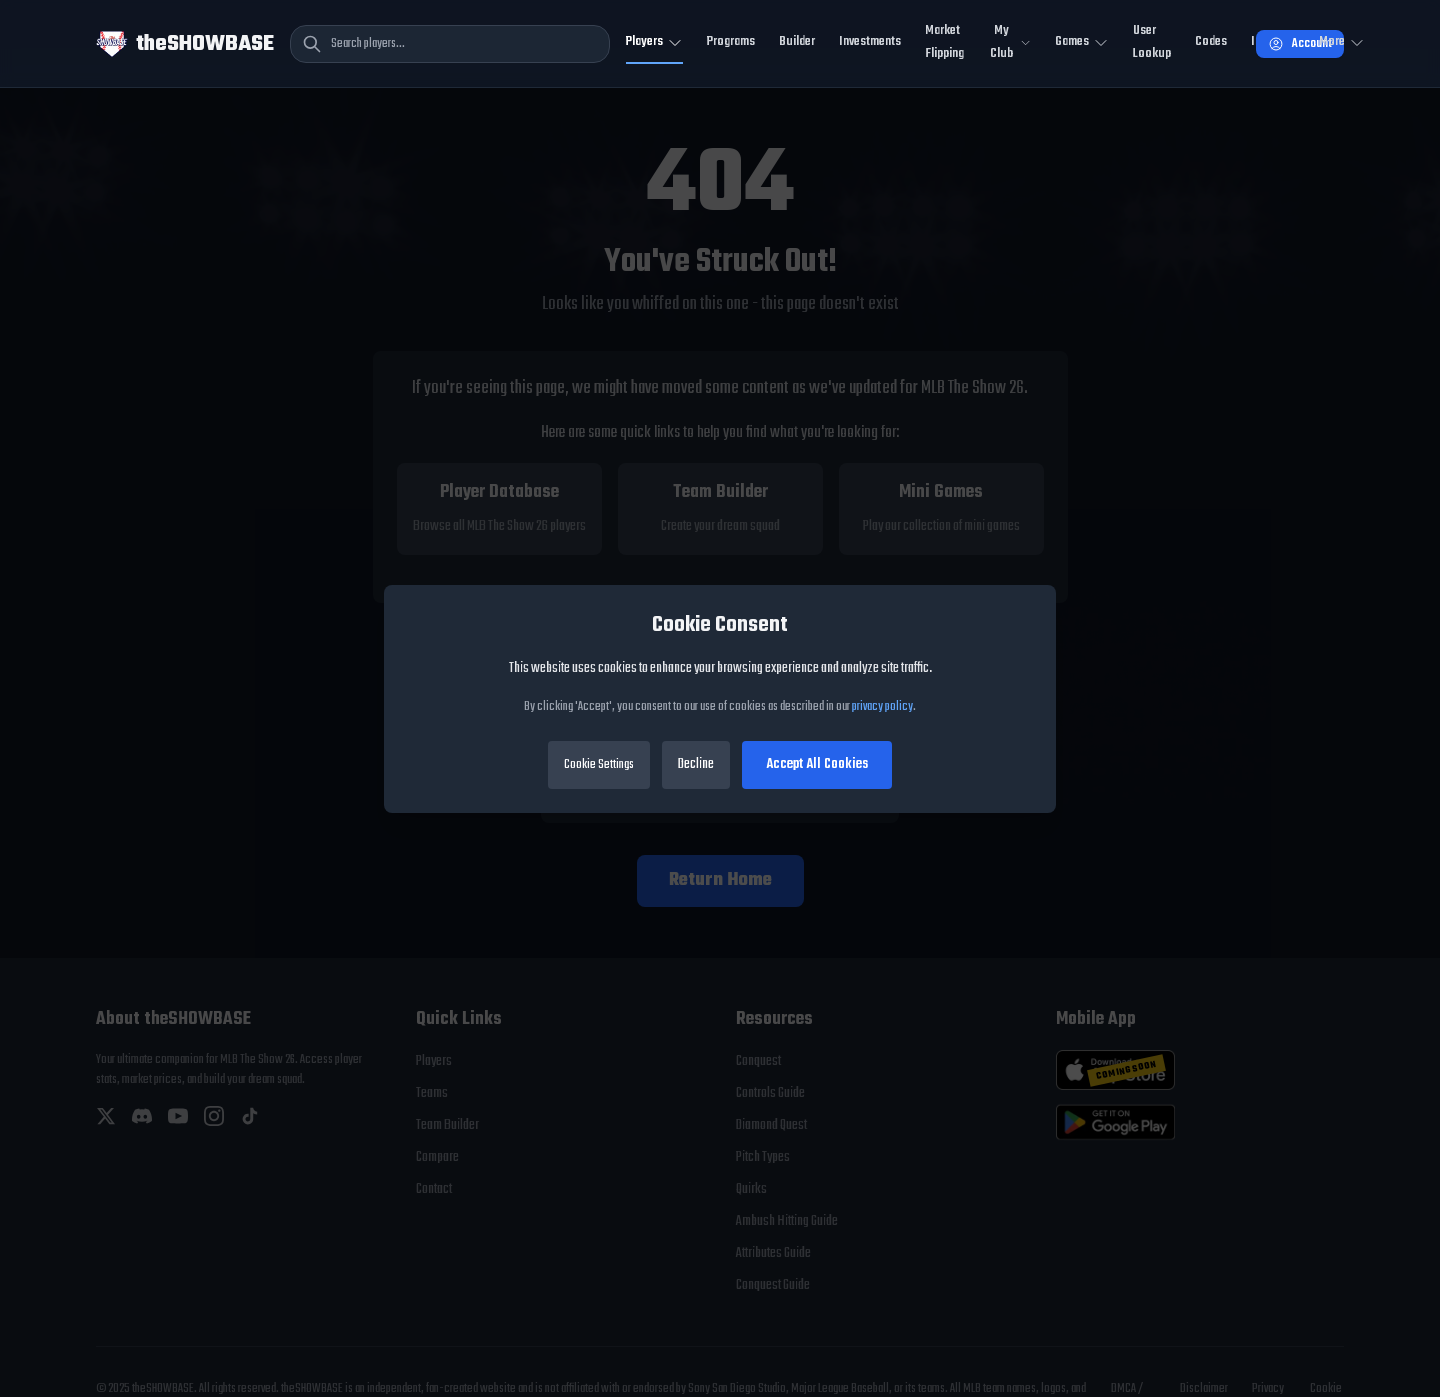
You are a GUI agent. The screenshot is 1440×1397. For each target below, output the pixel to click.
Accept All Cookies (817, 764)
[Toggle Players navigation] (654, 43)
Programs (731, 41)
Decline (696, 764)
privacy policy (882, 707)
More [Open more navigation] (1342, 41)
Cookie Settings (599, 765)
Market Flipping (944, 42)
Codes (1211, 41)
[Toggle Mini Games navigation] (1082, 43)
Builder (797, 41)
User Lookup (1152, 42)
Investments (870, 41)
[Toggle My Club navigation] (1009, 43)
